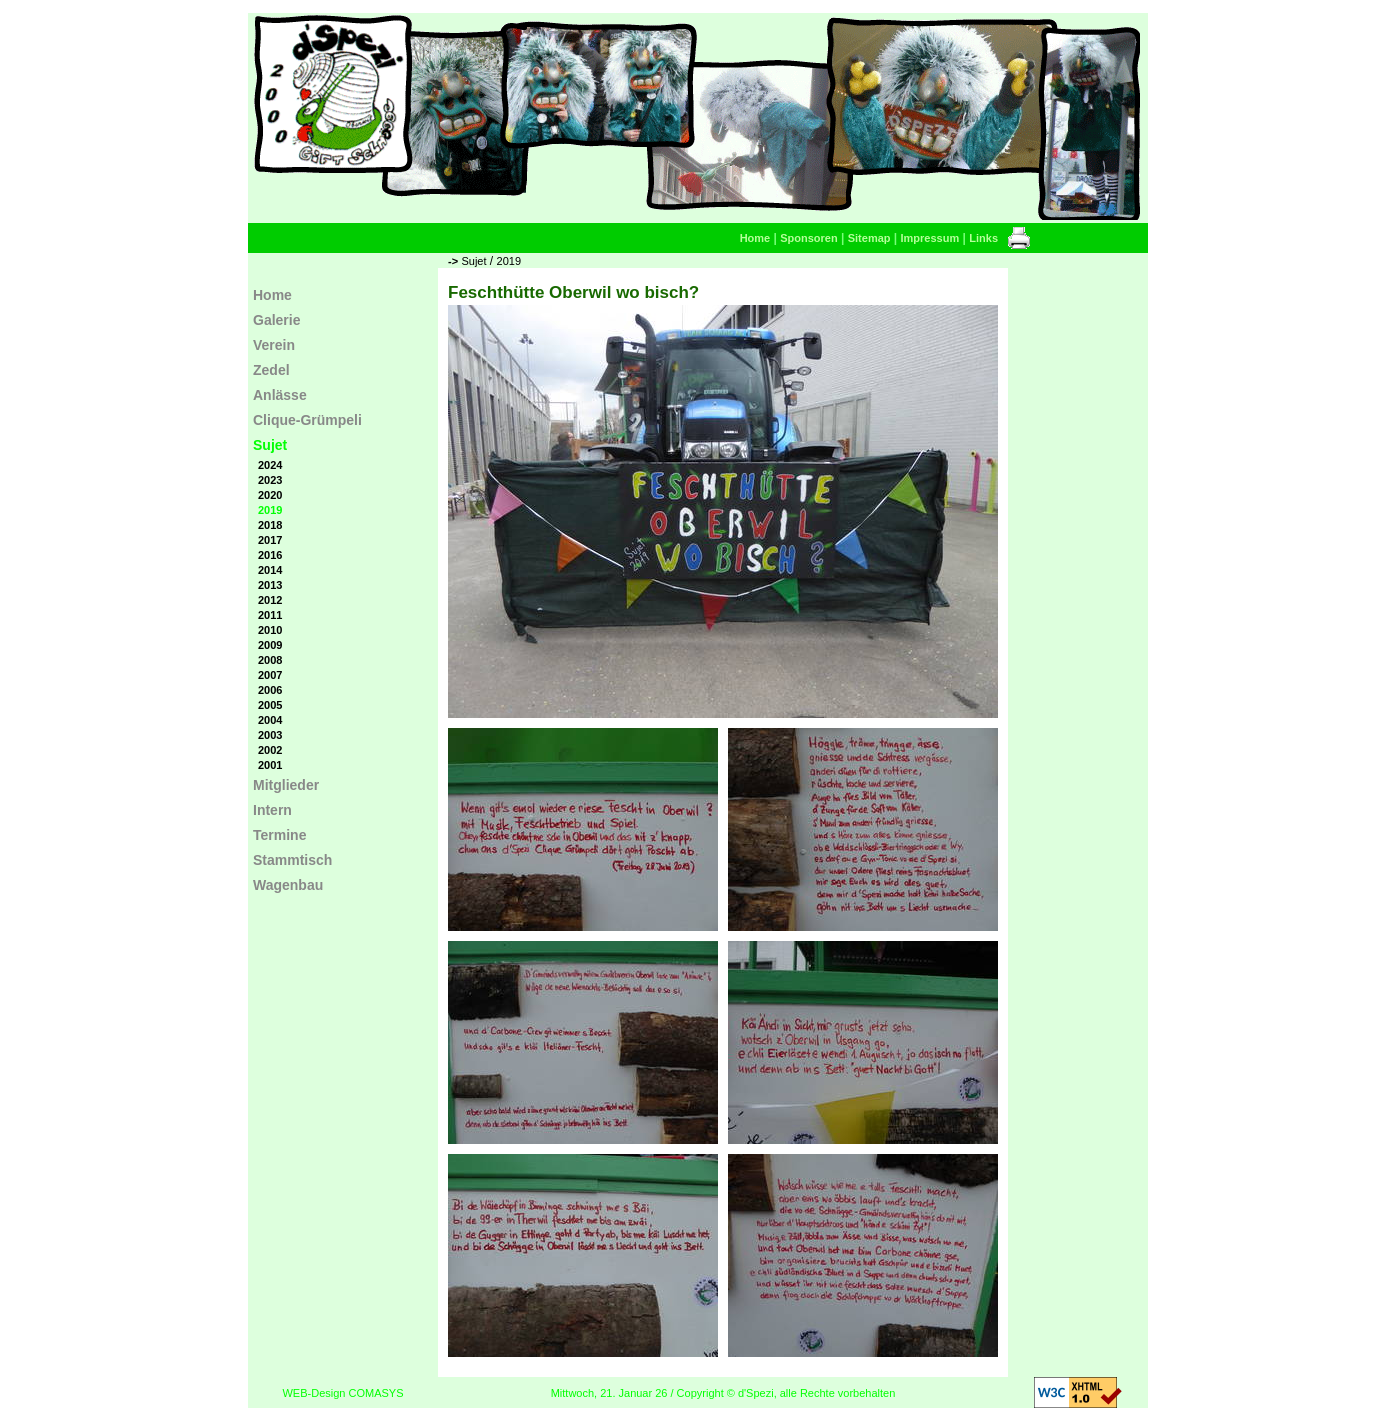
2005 (270, 705)
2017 (270, 540)
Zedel (271, 370)
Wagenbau (288, 885)
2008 (270, 660)
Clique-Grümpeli (307, 420)
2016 (270, 555)
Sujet (473, 261)
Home (755, 238)
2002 (270, 750)
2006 (270, 690)
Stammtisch (292, 860)
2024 (270, 465)
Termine (279, 835)
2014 (270, 570)
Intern (272, 810)
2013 (270, 585)
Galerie (276, 320)
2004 (270, 720)
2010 (270, 630)
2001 (270, 765)
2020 (270, 495)
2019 (509, 261)
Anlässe (280, 395)
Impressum (930, 238)
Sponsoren (808, 238)
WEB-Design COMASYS (342, 1393)
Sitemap (869, 238)
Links (983, 238)
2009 (270, 645)
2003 (270, 735)
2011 (270, 615)
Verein (274, 345)
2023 (270, 480)
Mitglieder (286, 785)
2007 (270, 675)
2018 (270, 525)
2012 (270, 600)
